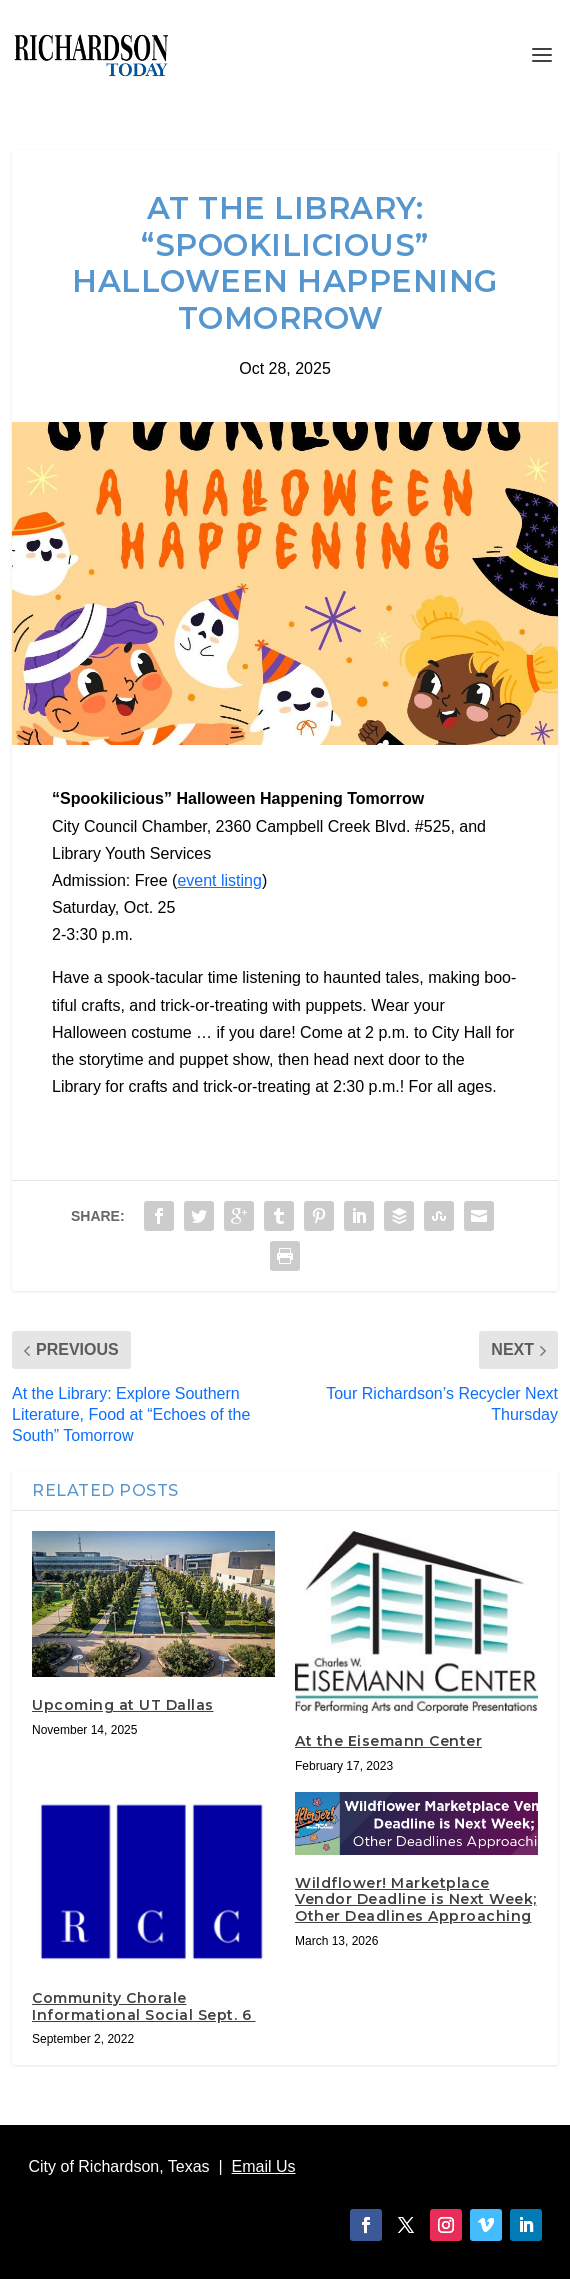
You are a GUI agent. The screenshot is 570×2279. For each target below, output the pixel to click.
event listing (219, 880)
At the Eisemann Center (388, 1741)
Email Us (264, 2166)
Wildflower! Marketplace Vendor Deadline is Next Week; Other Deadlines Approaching (416, 1900)
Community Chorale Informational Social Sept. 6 (144, 2006)
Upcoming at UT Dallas (123, 1705)
